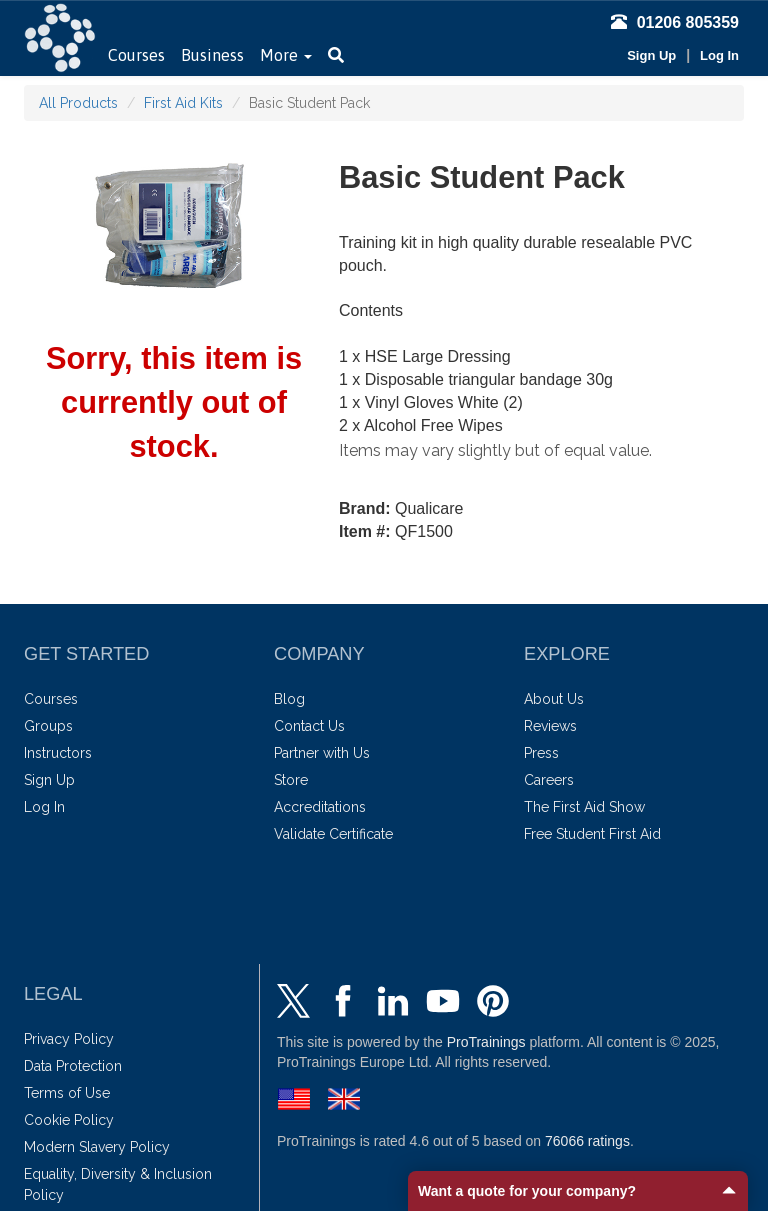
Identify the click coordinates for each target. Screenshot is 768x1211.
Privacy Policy (69, 1039)
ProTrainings (486, 1042)
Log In (719, 55)
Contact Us (309, 726)
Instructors (58, 753)
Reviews (550, 726)
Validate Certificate (333, 834)
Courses (136, 55)
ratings (587, 1141)
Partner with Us (322, 753)
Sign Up (651, 55)
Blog (289, 699)
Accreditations (320, 807)
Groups (48, 726)
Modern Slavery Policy (97, 1147)
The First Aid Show (584, 807)
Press (541, 753)
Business (212, 55)
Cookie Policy (69, 1120)
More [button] (286, 55)
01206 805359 (675, 22)
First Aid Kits (183, 103)
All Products (78, 103)
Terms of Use (67, 1093)
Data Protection (73, 1066)
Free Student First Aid (592, 834)
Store (291, 780)
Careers (549, 780)
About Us (554, 699)
